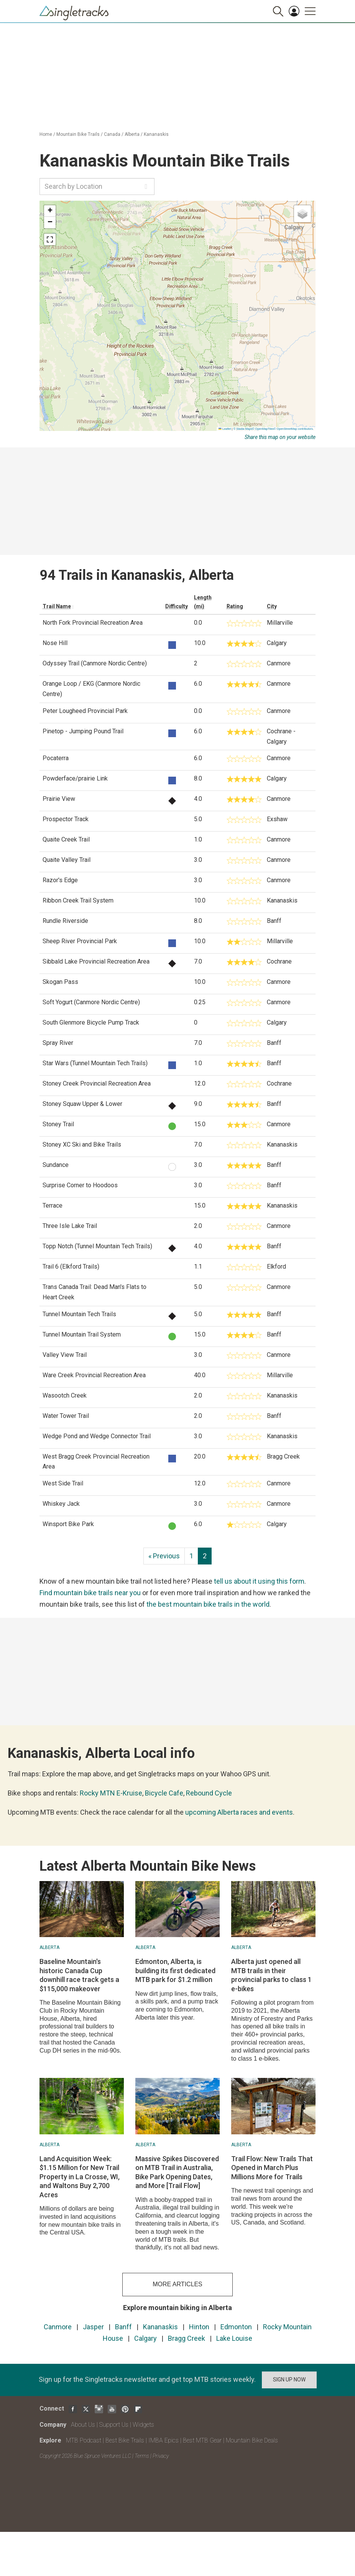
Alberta (132, 134)
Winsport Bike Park (68, 1524)
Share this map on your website (280, 437)
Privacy (161, 2456)
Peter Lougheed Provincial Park (85, 711)
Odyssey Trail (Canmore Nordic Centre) (95, 663)
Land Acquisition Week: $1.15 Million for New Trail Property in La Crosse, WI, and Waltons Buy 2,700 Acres (79, 2177)
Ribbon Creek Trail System (78, 900)
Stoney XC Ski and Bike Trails (82, 1144)
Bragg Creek (186, 2338)
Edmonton (236, 2327)
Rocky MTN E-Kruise (111, 1793)
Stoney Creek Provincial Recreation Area (97, 1083)
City (272, 606)
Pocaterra (56, 758)
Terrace (52, 1205)
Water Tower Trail (66, 1415)
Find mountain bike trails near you (90, 1593)
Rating (235, 606)
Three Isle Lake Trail (70, 1225)
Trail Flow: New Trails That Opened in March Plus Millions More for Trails (272, 2168)
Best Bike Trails (124, 2440)
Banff (123, 2327)
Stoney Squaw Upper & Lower (82, 1103)
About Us (83, 2424)
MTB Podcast (83, 2440)
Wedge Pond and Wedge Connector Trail (97, 1436)
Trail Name (57, 606)
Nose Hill (55, 643)
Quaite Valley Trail (66, 859)
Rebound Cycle (209, 1793)
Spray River (58, 1042)
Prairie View (59, 798)
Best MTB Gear (202, 2440)
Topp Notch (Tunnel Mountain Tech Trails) (97, 1246)
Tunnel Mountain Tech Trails (79, 1314)
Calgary (145, 2338)
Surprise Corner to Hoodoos (80, 1185)
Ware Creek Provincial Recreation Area (94, 1375)
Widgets (143, 2424)
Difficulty (176, 606)
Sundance (56, 1164)
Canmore (58, 2327)
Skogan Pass (60, 981)
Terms (142, 2456)
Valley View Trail (65, 1354)
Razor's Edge (60, 880)
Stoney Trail (58, 1124)
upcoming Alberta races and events (239, 1812)
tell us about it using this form (259, 1581)
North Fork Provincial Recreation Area (93, 622)
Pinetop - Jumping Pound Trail (83, 731)
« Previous (164, 1556)
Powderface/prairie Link (75, 778)
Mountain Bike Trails (78, 134)
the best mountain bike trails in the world (208, 1604)
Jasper (93, 2327)
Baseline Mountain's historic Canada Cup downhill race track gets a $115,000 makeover (79, 1974)
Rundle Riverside (65, 920)
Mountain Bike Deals (252, 2440)
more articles (177, 2284)
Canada (112, 134)
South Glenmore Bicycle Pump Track (91, 1022)
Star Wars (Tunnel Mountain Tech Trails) (95, 1063)
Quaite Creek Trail (66, 839)
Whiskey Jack (61, 1503)
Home (45, 134)
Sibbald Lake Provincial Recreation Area (96, 961)
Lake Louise (234, 2338)
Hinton (199, 2327)
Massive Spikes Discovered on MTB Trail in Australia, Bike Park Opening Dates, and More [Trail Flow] (177, 2172)
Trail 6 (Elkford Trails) (71, 1266)
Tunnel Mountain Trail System (82, 1334)
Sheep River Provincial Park (80, 941)
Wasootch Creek (65, 1395)
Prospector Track (66, 819)
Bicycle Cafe (164, 1793)
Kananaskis (156, 134)
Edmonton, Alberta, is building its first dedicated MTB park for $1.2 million (175, 1970)
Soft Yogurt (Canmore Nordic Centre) (91, 1002)
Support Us (113, 2424)
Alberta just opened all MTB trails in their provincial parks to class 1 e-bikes (271, 1974)
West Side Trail (63, 1483)
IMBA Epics (163, 2440)
